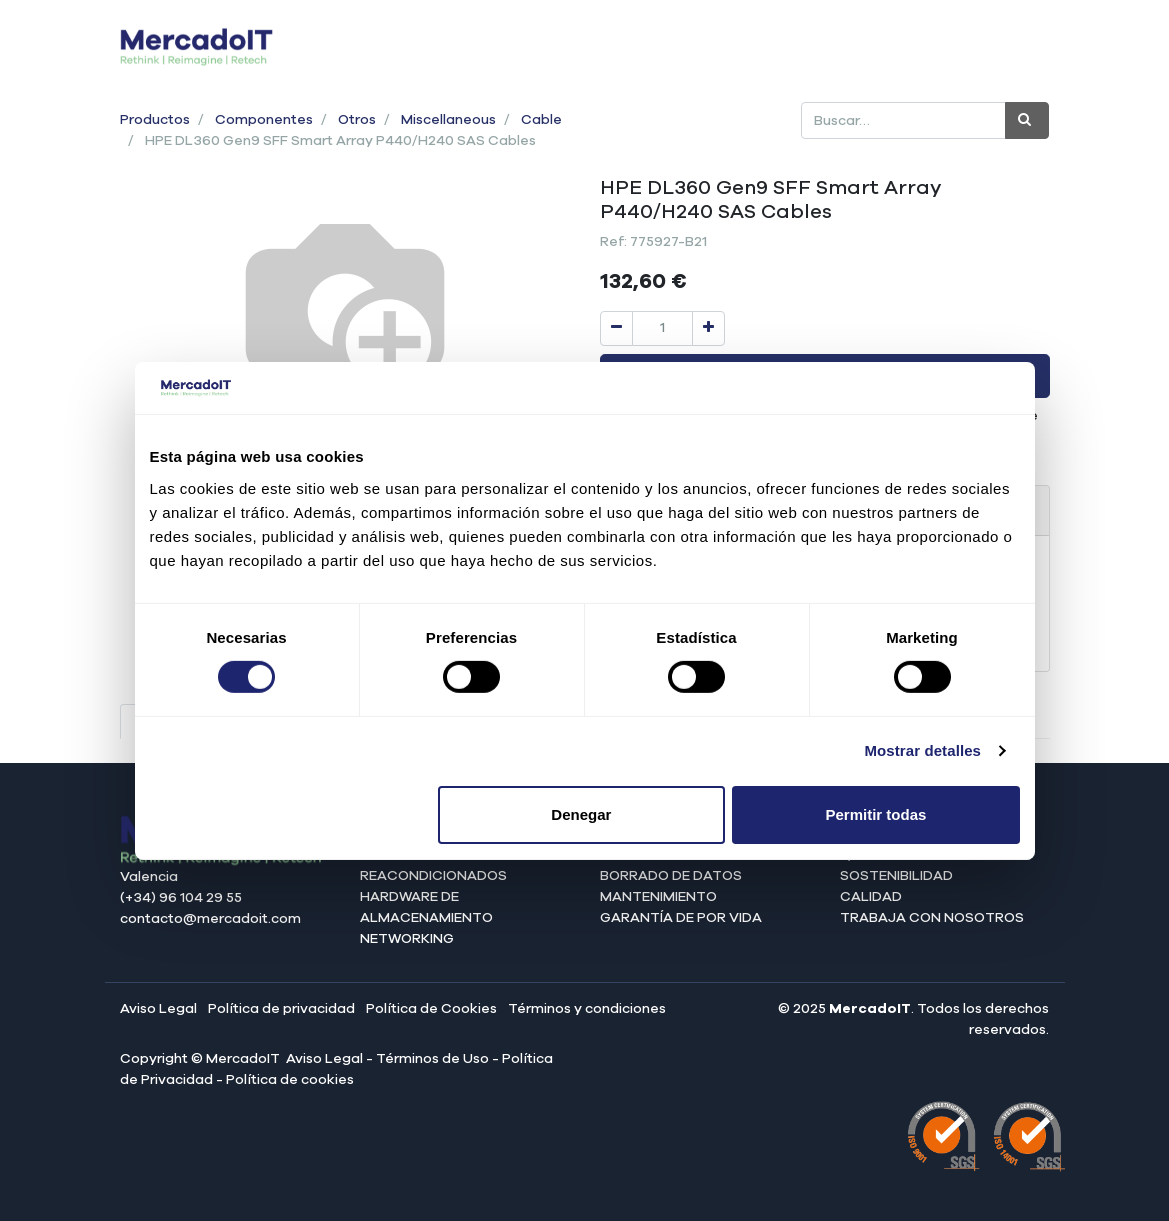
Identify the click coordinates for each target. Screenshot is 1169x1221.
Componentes (264, 120)
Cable (541, 120)
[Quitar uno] (616, 328)
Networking (407, 939)
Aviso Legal (158, 1009)
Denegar (581, 814)
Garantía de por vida (681, 918)
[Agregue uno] (708, 328)
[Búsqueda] (1027, 120)
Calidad (871, 897)
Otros (357, 120)
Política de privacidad (281, 1009)
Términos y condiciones (587, 1009)
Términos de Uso (432, 1059)
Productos (155, 120)
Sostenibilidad (896, 876)
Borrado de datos (671, 876)
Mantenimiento (658, 897)
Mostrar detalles (922, 750)
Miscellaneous (448, 120)
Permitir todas (876, 814)
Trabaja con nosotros (932, 918)
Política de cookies (290, 1080)
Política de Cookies (431, 1009)
